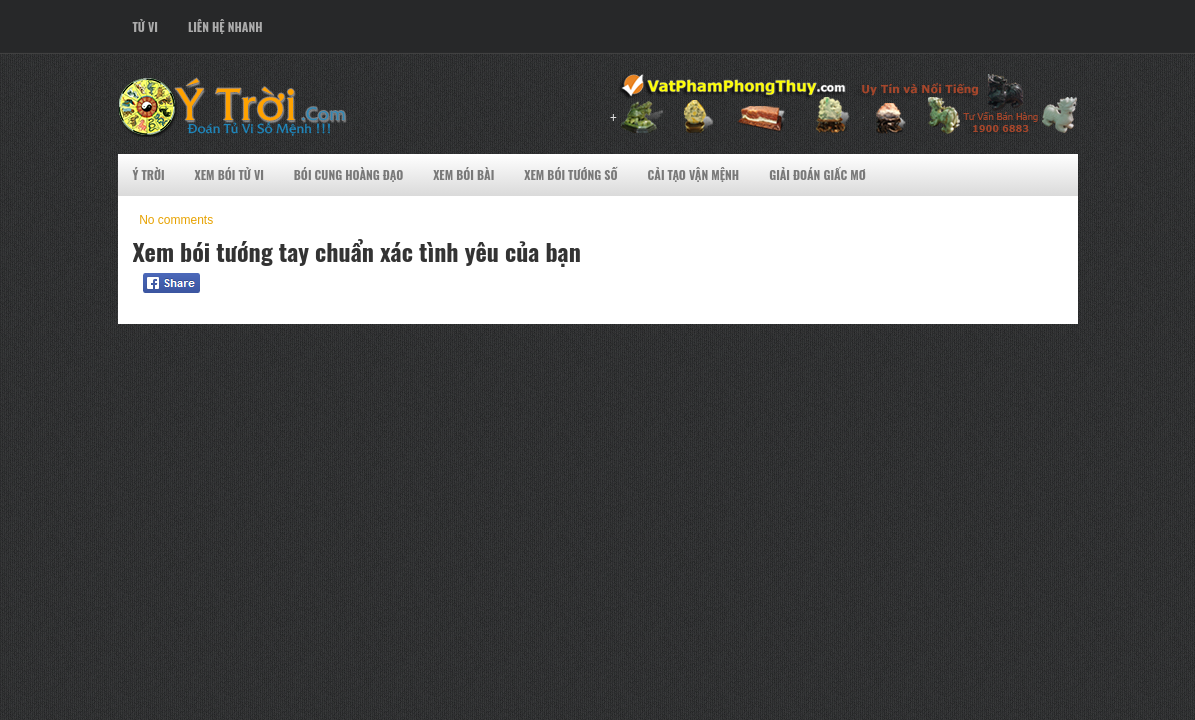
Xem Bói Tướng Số (570, 174)
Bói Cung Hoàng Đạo (348, 174)
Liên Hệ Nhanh (225, 26)
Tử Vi (145, 26)
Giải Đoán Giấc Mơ (817, 174)
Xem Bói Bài (463, 174)
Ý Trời (149, 174)
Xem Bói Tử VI (229, 174)
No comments (176, 220)
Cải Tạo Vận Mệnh (694, 174)
